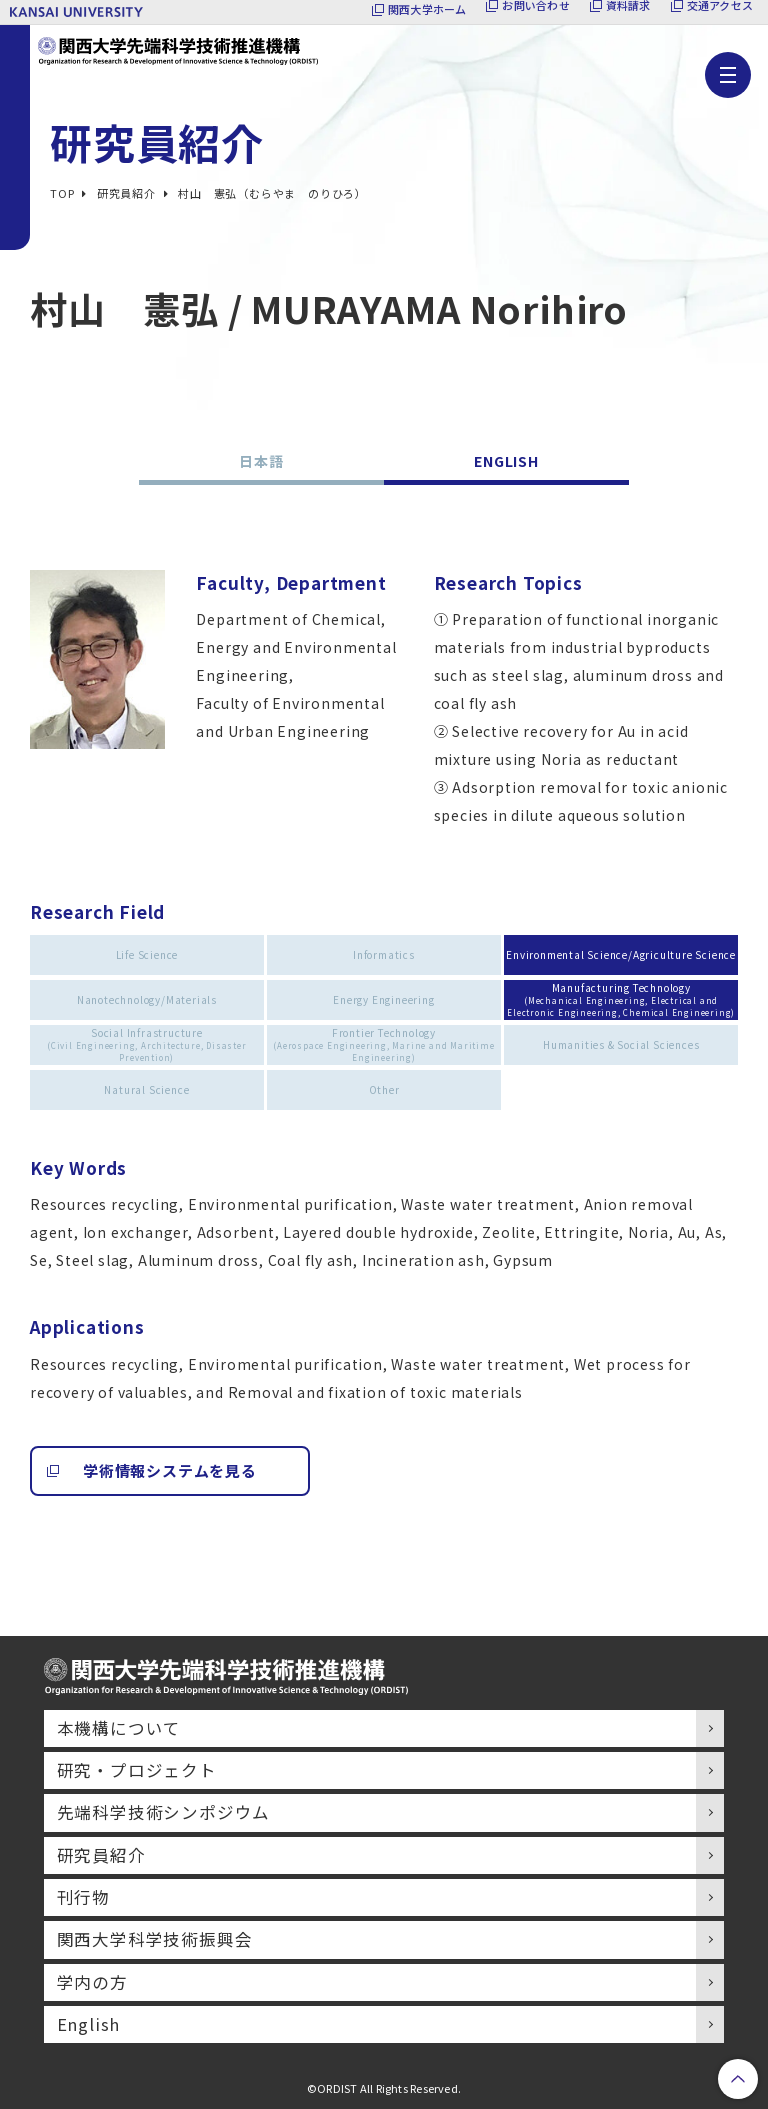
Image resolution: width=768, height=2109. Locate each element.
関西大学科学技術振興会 (155, 1939)
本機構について (119, 1728)
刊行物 (83, 1897)
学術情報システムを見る (170, 1470)
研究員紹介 (101, 1855)
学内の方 (92, 1982)
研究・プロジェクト (137, 1770)
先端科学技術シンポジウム (164, 1812)
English (89, 2024)
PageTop (738, 2079)
